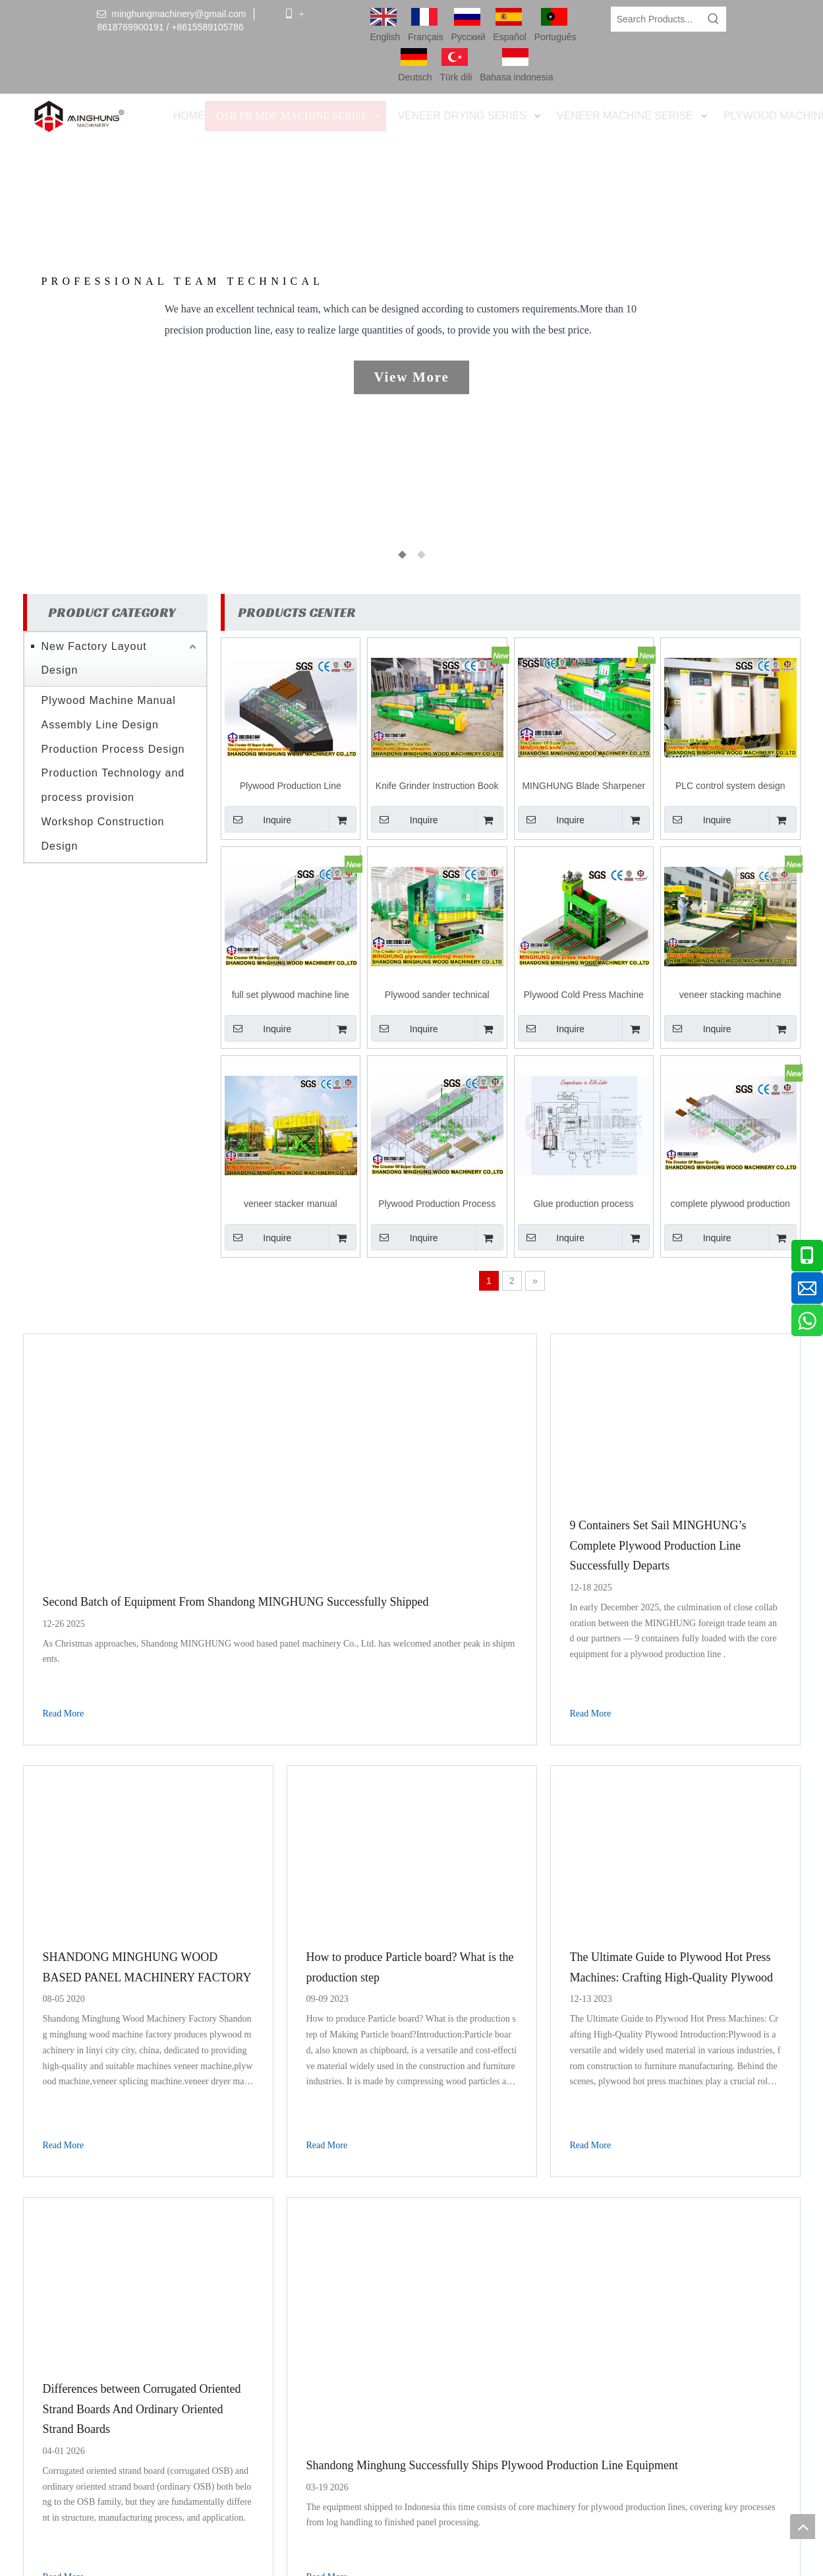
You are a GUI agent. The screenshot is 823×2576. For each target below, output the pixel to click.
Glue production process (584, 1203)
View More (411, 377)
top (802, 2526)
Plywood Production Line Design (290, 786)
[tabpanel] (411, 363)
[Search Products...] (656, 19)
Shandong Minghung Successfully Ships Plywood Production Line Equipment (492, 2465)
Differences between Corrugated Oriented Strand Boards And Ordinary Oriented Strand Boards (142, 2409)
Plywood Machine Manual (109, 700)
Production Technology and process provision (113, 785)
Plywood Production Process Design (437, 1204)
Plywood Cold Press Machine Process (584, 995)
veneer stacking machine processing (730, 995)
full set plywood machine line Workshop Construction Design (290, 995)
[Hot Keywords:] (713, 19)
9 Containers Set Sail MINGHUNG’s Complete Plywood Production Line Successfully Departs (658, 1545)
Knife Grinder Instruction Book (437, 785)
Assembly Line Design (100, 724)
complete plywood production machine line (730, 1204)
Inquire (258, 819)
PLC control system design (730, 785)
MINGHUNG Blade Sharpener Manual (583, 786)
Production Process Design (113, 749)
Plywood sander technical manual (437, 995)
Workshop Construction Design (103, 834)
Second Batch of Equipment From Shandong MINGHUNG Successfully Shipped (236, 1601)
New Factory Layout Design (94, 658)
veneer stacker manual (290, 1203)
